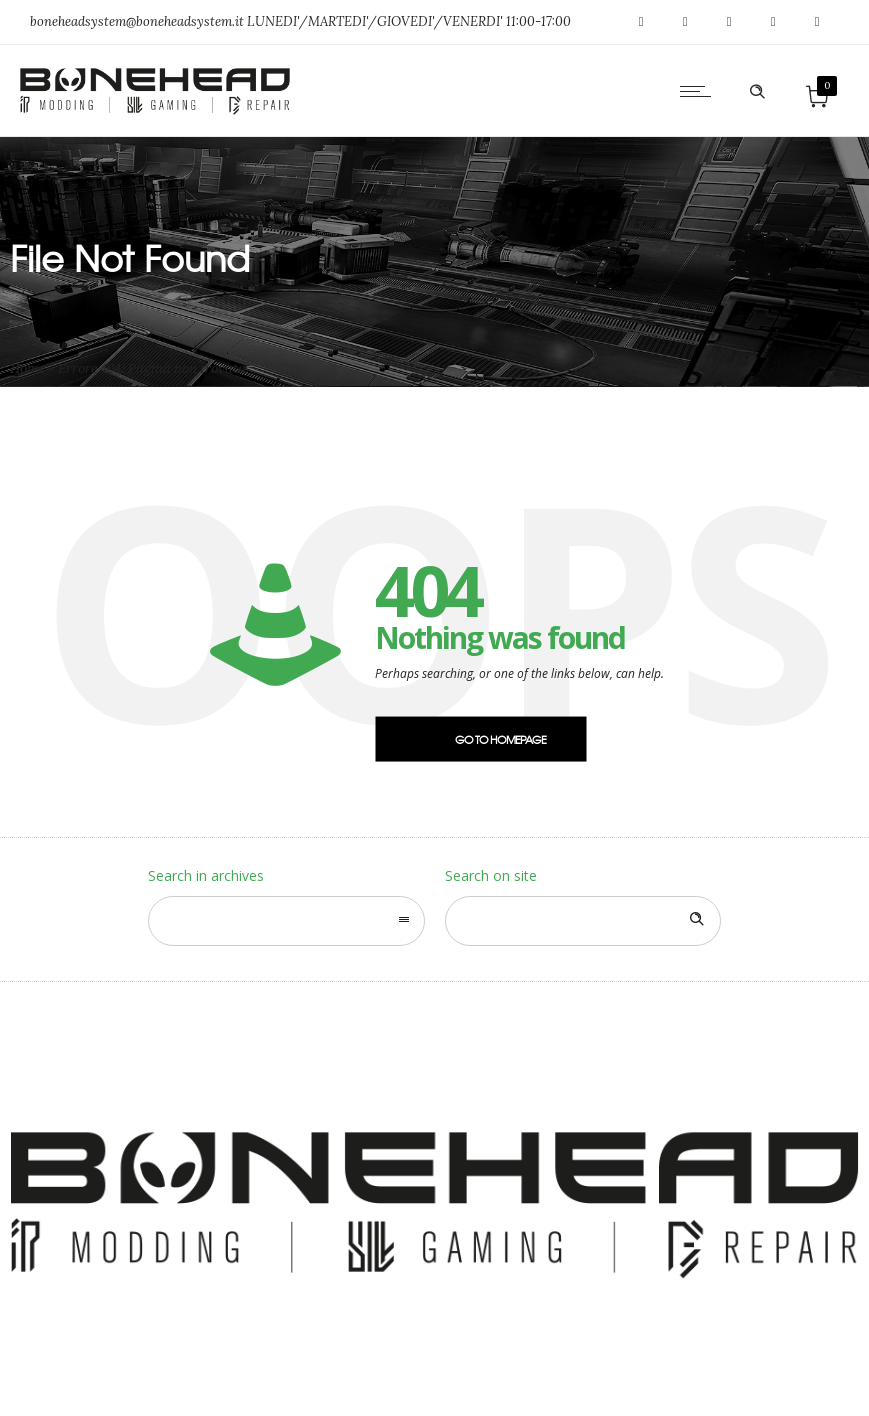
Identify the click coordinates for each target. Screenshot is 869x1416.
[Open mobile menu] (700, 91)
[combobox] (286, 921)
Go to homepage (500, 739)
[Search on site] (583, 921)
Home (27, 368)
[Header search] (757, 92)
